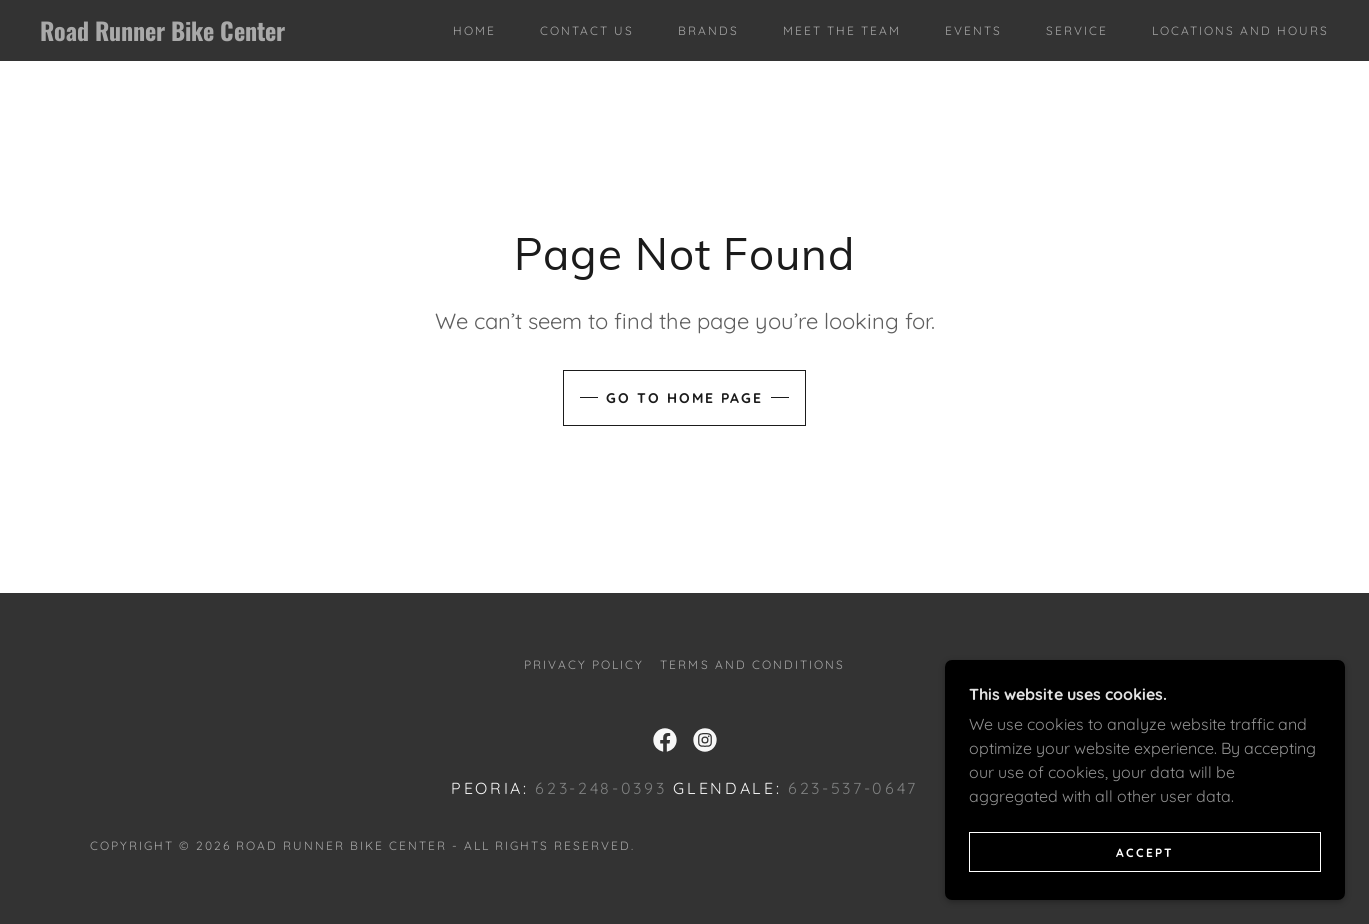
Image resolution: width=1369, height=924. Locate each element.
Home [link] (474, 30)
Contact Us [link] (587, 30)
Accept (1145, 852)
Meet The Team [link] (842, 30)
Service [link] (1077, 30)
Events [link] (973, 30)
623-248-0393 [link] (600, 788)
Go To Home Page (684, 398)
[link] (217, 35)
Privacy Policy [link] (584, 664)
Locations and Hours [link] (1240, 30)
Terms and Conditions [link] (752, 664)
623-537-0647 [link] (853, 788)
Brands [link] (708, 30)
